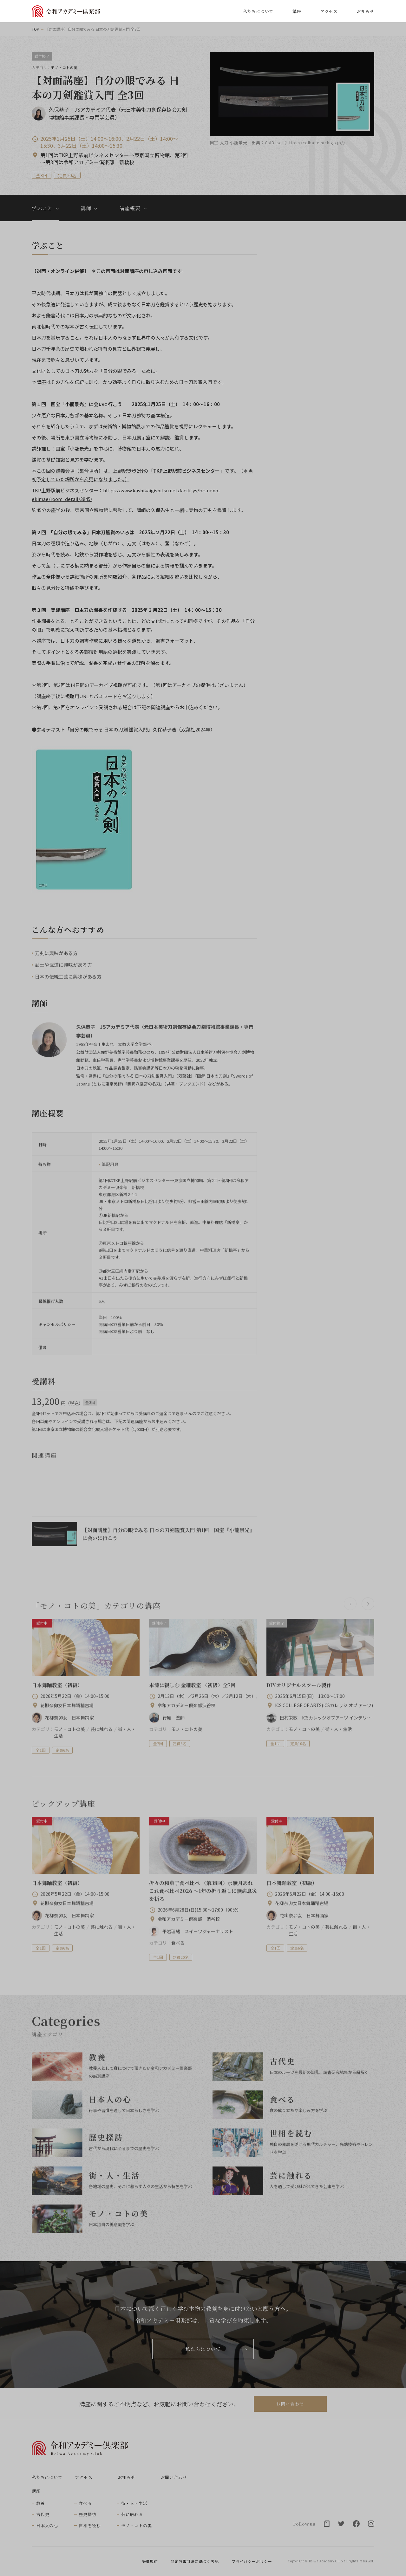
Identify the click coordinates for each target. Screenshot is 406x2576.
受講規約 (150, 2561)
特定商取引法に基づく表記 (195, 2561)
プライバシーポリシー (252, 2561)
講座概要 (130, 208)
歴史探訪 (87, 2514)
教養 (40, 2503)
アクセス (329, 11)
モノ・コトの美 (136, 2525)
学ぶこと (42, 208)
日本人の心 (47, 2525)
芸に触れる (132, 2514)
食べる (85, 2503)
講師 (86, 208)
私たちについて (258, 11)
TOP (35, 29)
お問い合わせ (290, 2404)
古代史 (42, 2514)
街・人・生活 (134, 2503)
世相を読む (90, 2525)
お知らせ (365, 11)
